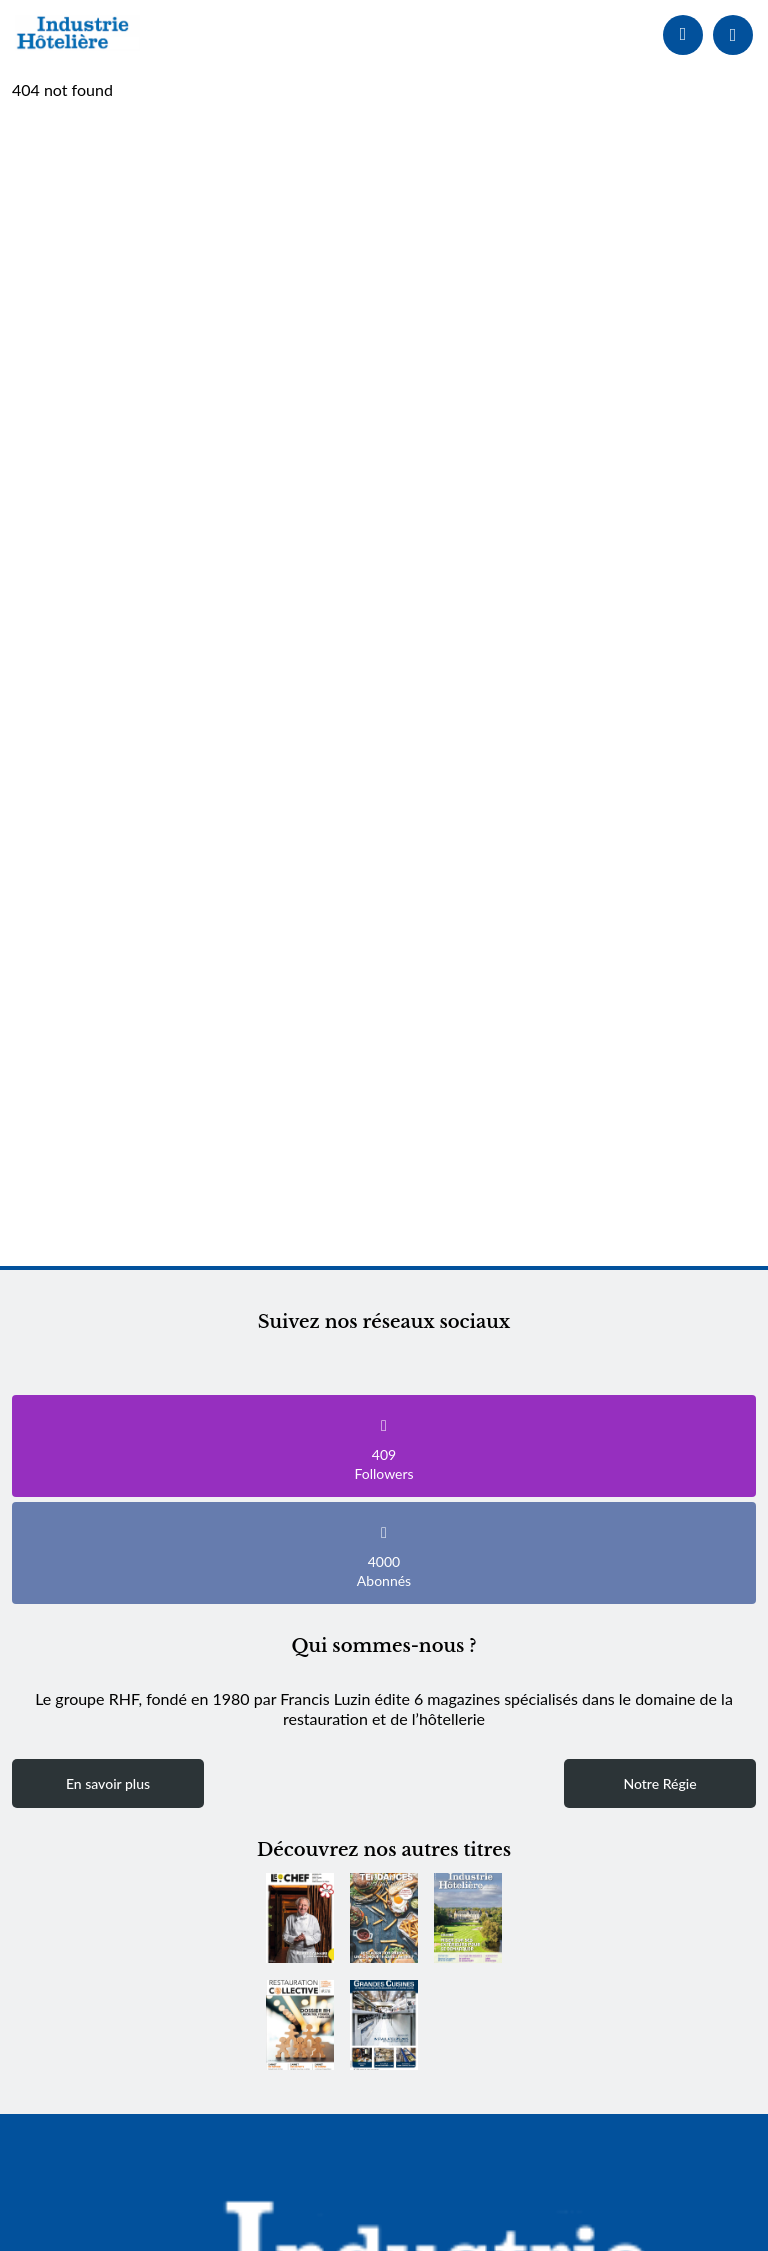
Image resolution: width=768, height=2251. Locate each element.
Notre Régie (659, 1783)
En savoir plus (108, 1783)
